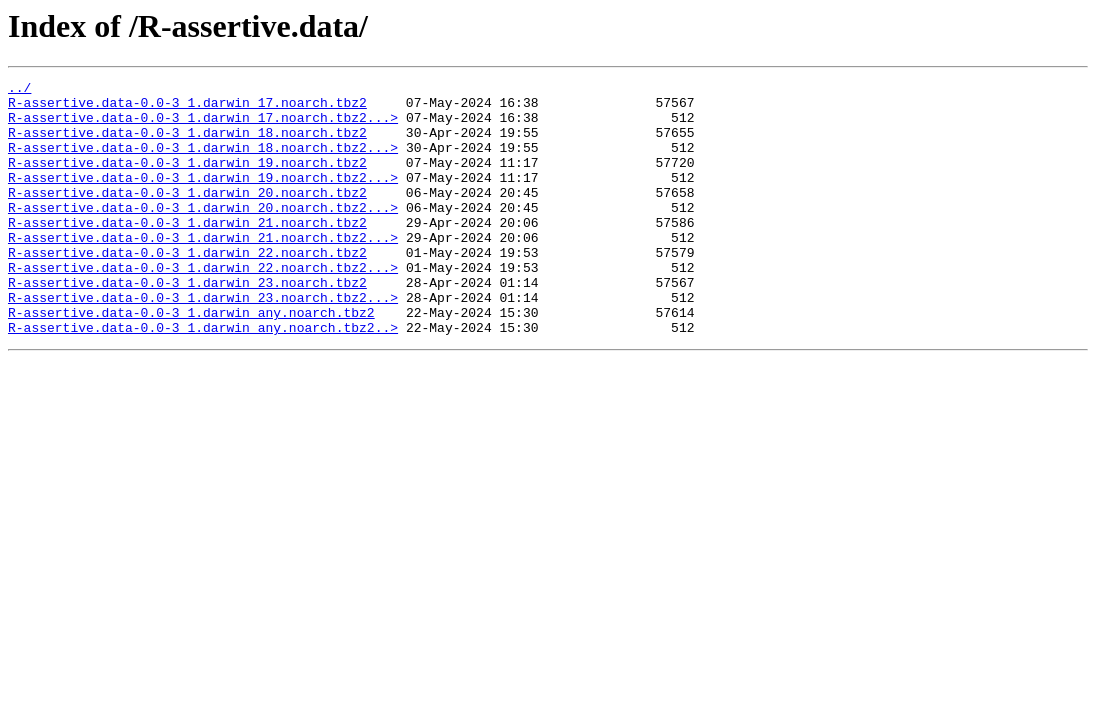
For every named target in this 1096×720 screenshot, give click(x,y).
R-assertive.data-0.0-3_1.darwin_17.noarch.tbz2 (187, 108)
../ (19, 90)
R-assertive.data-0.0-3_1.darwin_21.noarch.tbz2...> (203, 270)
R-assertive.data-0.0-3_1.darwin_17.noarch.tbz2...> (203, 126)
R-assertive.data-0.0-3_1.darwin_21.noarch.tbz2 (187, 252)
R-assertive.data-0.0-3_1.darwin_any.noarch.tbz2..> (203, 378)
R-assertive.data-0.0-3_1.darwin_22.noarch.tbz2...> (203, 306)
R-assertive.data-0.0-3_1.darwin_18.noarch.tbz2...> (203, 162)
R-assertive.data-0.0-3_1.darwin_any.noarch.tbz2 (191, 360)
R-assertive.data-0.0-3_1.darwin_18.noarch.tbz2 (187, 144)
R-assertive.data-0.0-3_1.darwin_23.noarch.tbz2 (187, 324)
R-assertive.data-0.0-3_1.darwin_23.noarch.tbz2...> (203, 342)
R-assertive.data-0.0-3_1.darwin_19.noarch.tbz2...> (203, 198)
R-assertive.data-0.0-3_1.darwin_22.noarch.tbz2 (187, 288)
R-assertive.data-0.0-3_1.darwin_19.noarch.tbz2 (187, 180)
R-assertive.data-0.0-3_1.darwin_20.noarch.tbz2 (187, 216)
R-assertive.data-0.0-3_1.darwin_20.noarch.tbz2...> (203, 234)
